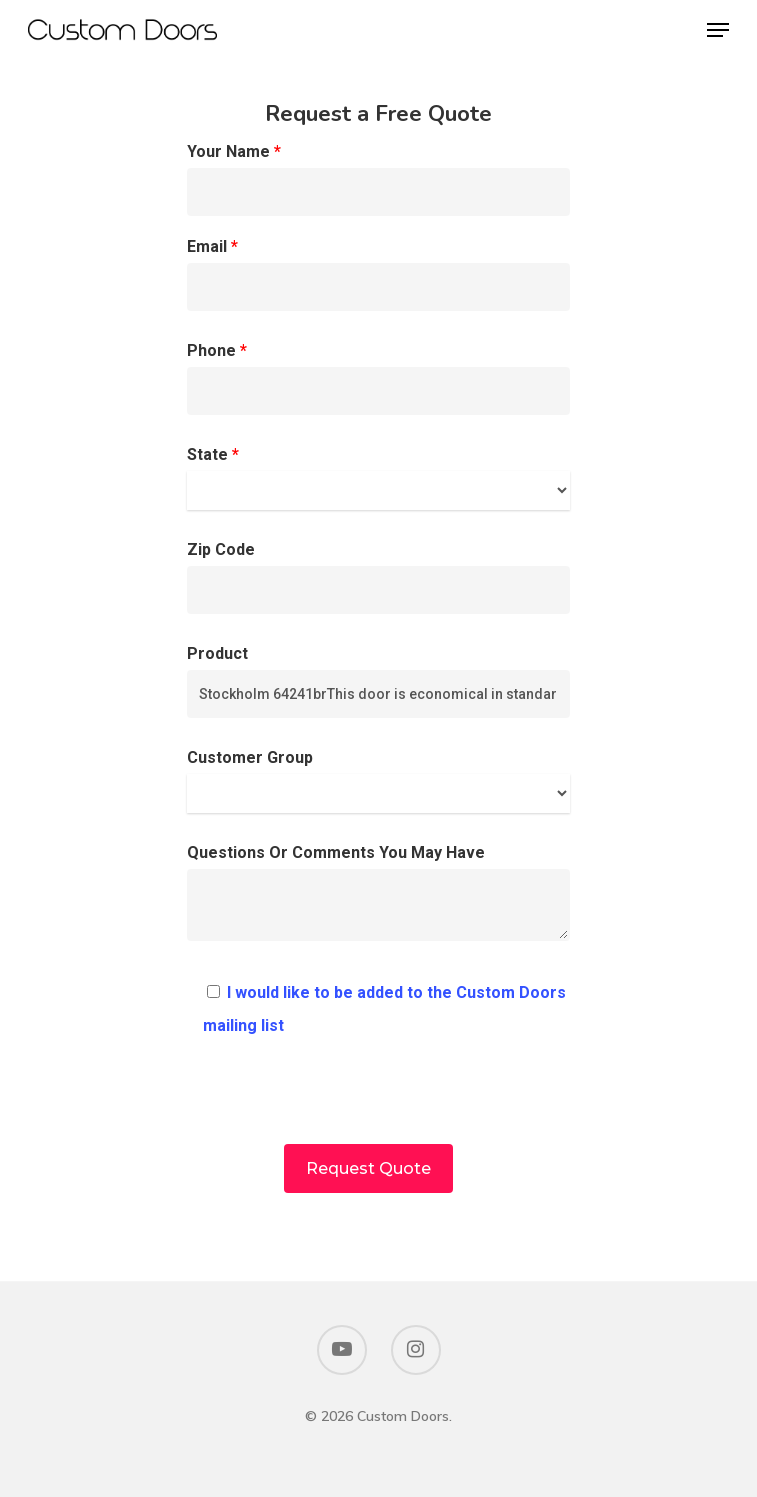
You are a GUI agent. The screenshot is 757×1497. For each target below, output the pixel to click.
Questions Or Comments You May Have (379, 897)
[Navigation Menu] (718, 30)
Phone (379, 378)
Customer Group (379, 780)
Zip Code (379, 577)
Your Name (379, 179)
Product (379, 681)
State (379, 477)
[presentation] (379, 1105)
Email (379, 274)
